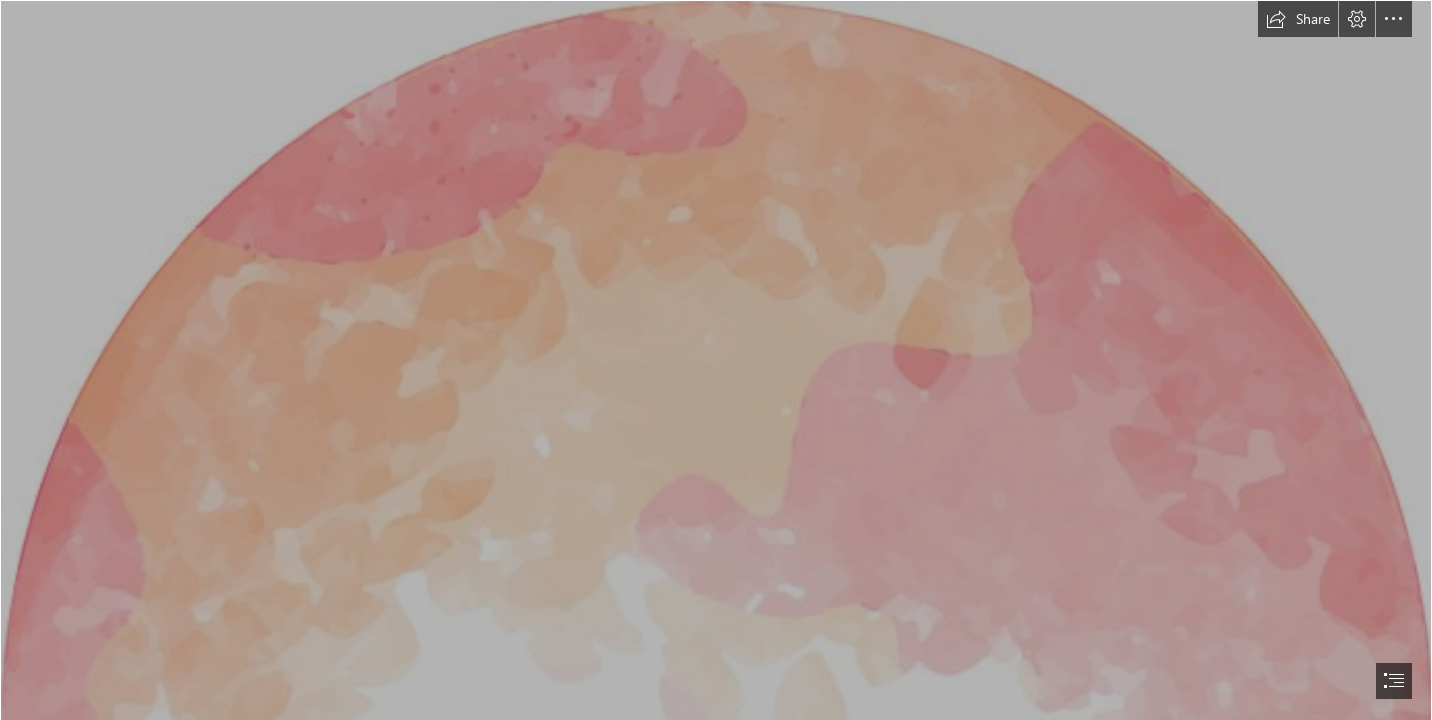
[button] (1298, 19)
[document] (716, 360)
